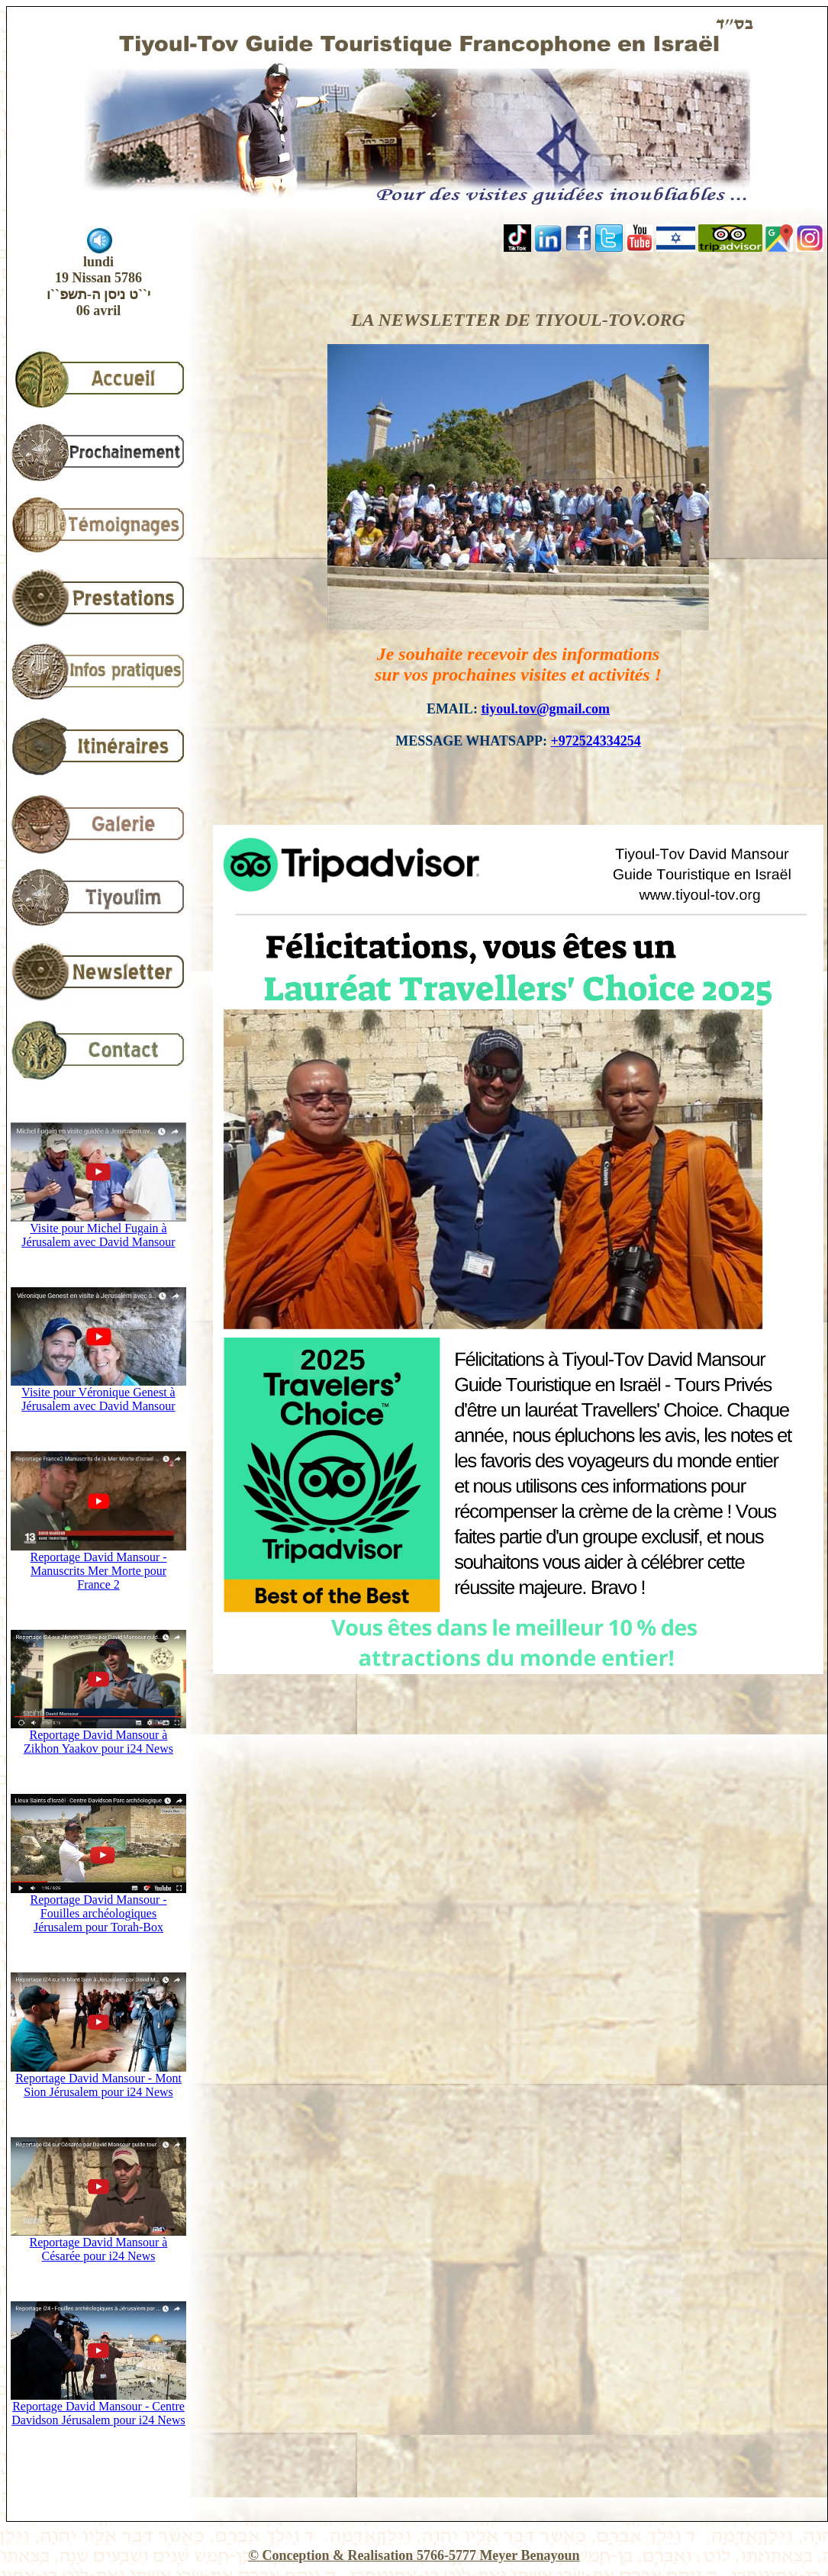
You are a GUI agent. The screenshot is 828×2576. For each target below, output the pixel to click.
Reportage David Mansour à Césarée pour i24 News (98, 2243)
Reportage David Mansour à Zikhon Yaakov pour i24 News (98, 1736)
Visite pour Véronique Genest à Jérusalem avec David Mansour (98, 1393)
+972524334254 (596, 741)
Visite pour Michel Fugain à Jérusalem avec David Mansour (98, 1229)
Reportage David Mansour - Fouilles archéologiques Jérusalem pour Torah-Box (98, 1908)
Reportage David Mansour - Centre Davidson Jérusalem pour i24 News (98, 2407)
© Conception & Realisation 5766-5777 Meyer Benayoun (413, 2555)
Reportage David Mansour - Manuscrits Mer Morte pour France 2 (98, 1565)
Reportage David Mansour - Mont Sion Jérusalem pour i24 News (98, 2079)
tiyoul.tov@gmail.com (545, 708)
